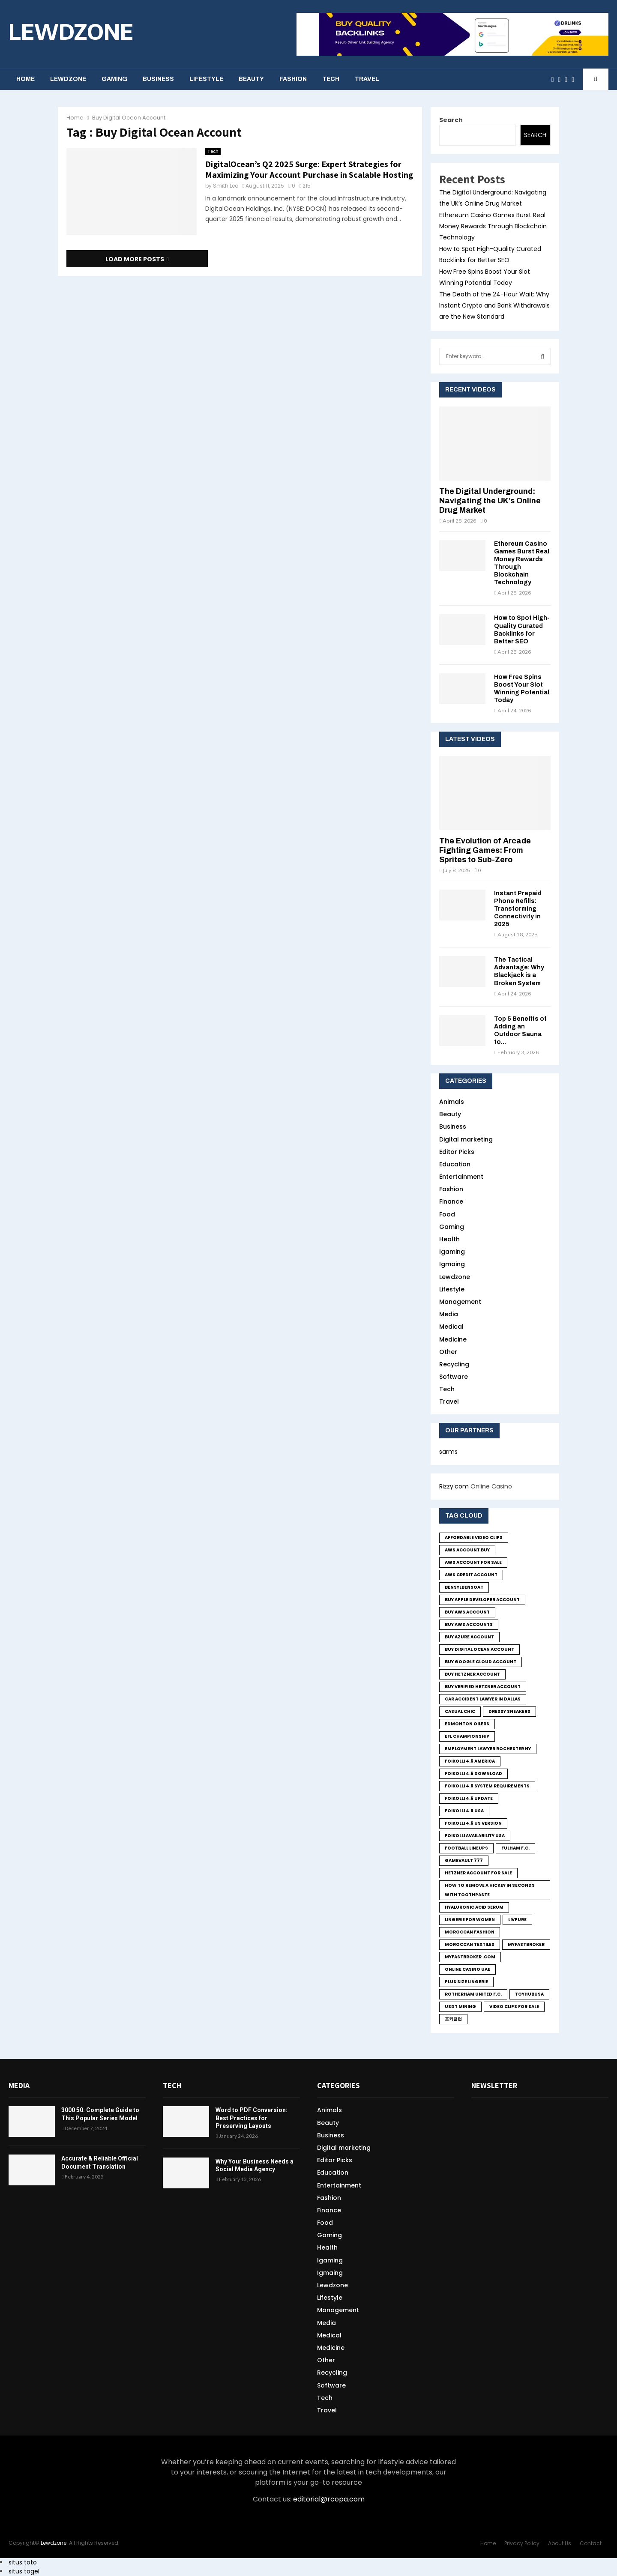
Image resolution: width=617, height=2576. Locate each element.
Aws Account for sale (473, 1562)
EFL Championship (467, 1736)
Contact (591, 2543)
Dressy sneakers (509, 1711)
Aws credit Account (471, 1575)
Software (453, 1376)
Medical (451, 1326)
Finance (451, 1201)
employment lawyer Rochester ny (488, 1748)
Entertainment (461, 1176)
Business (158, 79)
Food (447, 1214)
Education (454, 1164)
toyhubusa (529, 1994)
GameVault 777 (464, 1860)
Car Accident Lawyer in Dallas (483, 1699)
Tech (330, 79)
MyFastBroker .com (470, 1957)
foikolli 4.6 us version (473, 1823)
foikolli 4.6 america (470, 1761)
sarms (448, 1451)
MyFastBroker (526, 1944)
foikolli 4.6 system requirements (487, 1786)
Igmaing (452, 1264)
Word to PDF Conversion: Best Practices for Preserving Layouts (252, 2118)
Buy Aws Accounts (469, 1624)
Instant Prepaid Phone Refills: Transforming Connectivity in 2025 (518, 908)
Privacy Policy (521, 2543)
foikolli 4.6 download (473, 1773)
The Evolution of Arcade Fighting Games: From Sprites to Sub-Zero (485, 850)
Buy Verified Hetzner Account (483, 1686)
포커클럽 (453, 2019)
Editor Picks (456, 1152)
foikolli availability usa (475, 1835)
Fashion (293, 79)
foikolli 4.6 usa (464, 1811)
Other (448, 1352)
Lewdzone (68, 79)
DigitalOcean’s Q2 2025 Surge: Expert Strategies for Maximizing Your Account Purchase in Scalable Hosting (309, 169)
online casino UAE (467, 1969)
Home (25, 79)
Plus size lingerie (466, 1981)
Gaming (114, 79)
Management (460, 1301)
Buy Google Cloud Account (480, 1662)
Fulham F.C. (515, 1848)
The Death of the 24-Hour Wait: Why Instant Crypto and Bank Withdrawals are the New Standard (494, 305)
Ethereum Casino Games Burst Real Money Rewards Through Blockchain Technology (493, 226)
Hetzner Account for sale (478, 1873)
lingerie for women (470, 1919)
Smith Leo (225, 185)
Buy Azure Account (469, 1637)
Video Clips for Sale (514, 2006)
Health (449, 1239)
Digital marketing (466, 1139)
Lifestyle (206, 79)
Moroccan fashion (469, 1932)
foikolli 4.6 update (469, 1798)
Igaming (452, 1251)
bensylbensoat (464, 1587)
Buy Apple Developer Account (482, 1599)
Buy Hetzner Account (472, 1674)
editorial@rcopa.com (329, 2499)
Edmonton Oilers (467, 1724)
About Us (559, 2543)
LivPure (517, 1919)
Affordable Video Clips (474, 1537)
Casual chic (460, 1711)
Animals (451, 1101)
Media (448, 1314)
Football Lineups (466, 1848)
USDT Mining (460, 2006)
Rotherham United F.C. (473, 1994)
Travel (367, 79)
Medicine (453, 1339)
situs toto (23, 2562)
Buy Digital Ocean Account (479, 1649)
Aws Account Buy (467, 1550)
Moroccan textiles (469, 1944)
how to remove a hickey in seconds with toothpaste (490, 1890)
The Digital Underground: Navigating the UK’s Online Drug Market (490, 500)
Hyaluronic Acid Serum (474, 1907)
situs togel (24, 2571)
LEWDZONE (71, 31)
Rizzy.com (454, 1486)
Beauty (251, 79)
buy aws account (467, 1612)
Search (451, 120)
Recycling (454, 1364)
